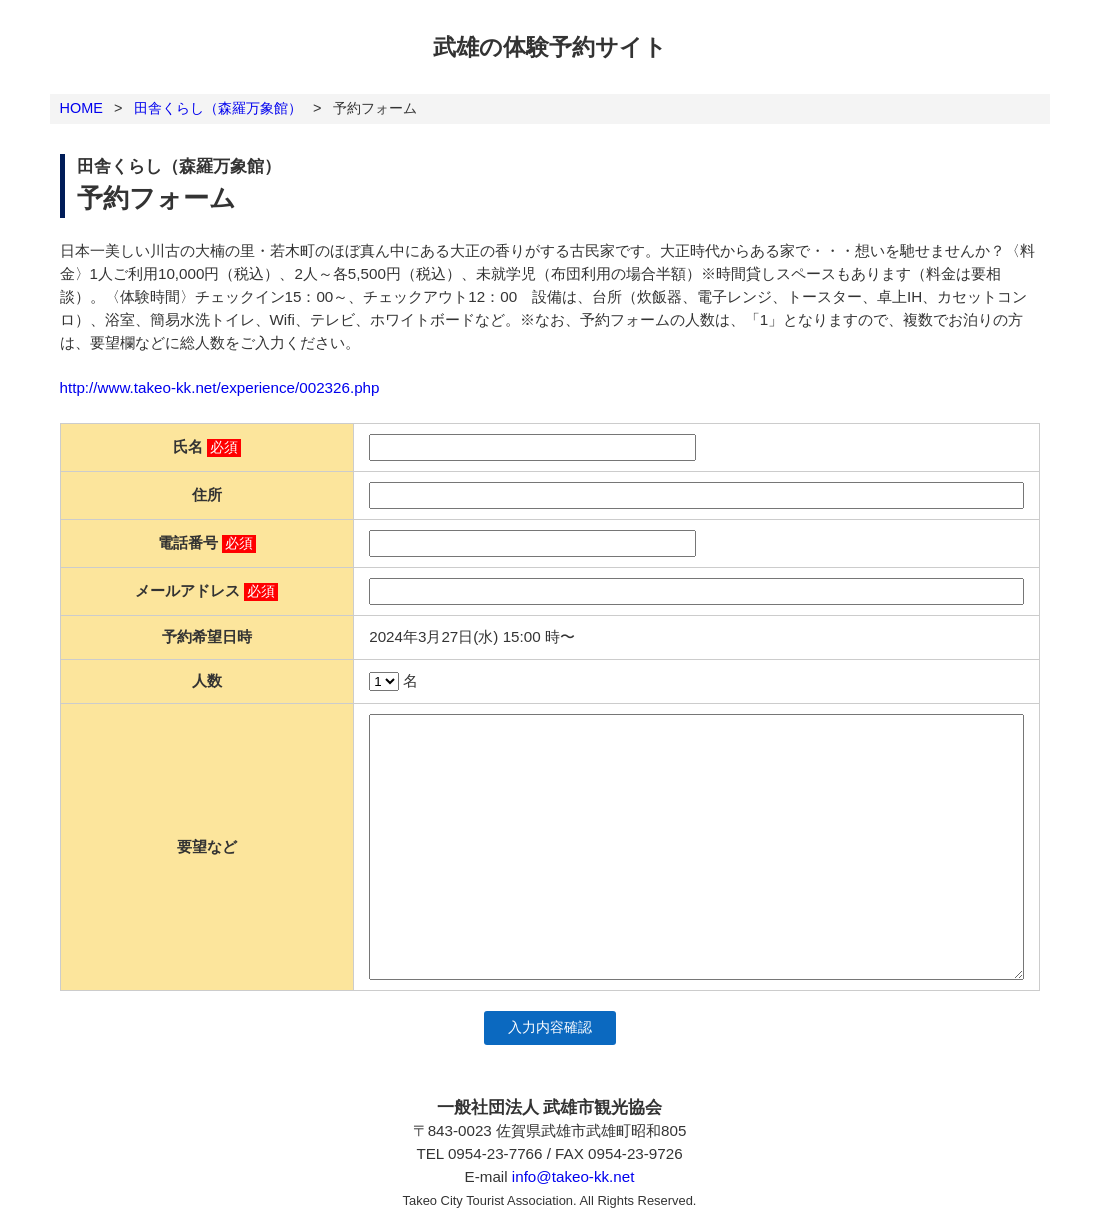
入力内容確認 (550, 1027)
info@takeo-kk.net (573, 1176)
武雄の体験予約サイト (550, 47)
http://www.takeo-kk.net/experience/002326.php (220, 387)
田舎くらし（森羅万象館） (218, 108)
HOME (81, 108)
